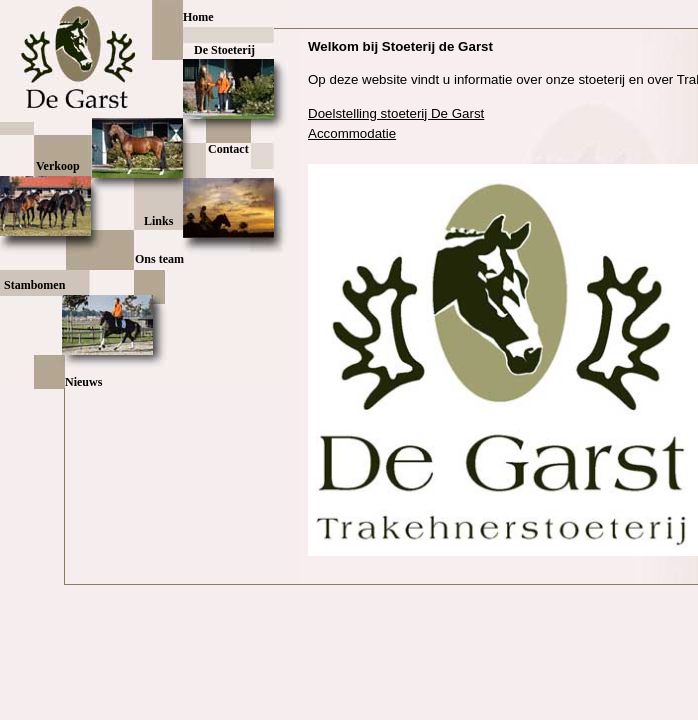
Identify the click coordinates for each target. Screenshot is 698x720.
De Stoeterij (224, 50)
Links (158, 221)
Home (198, 17)
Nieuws (83, 382)
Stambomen (34, 285)
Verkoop (58, 166)
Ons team (159, 259)
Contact (228, 149)
